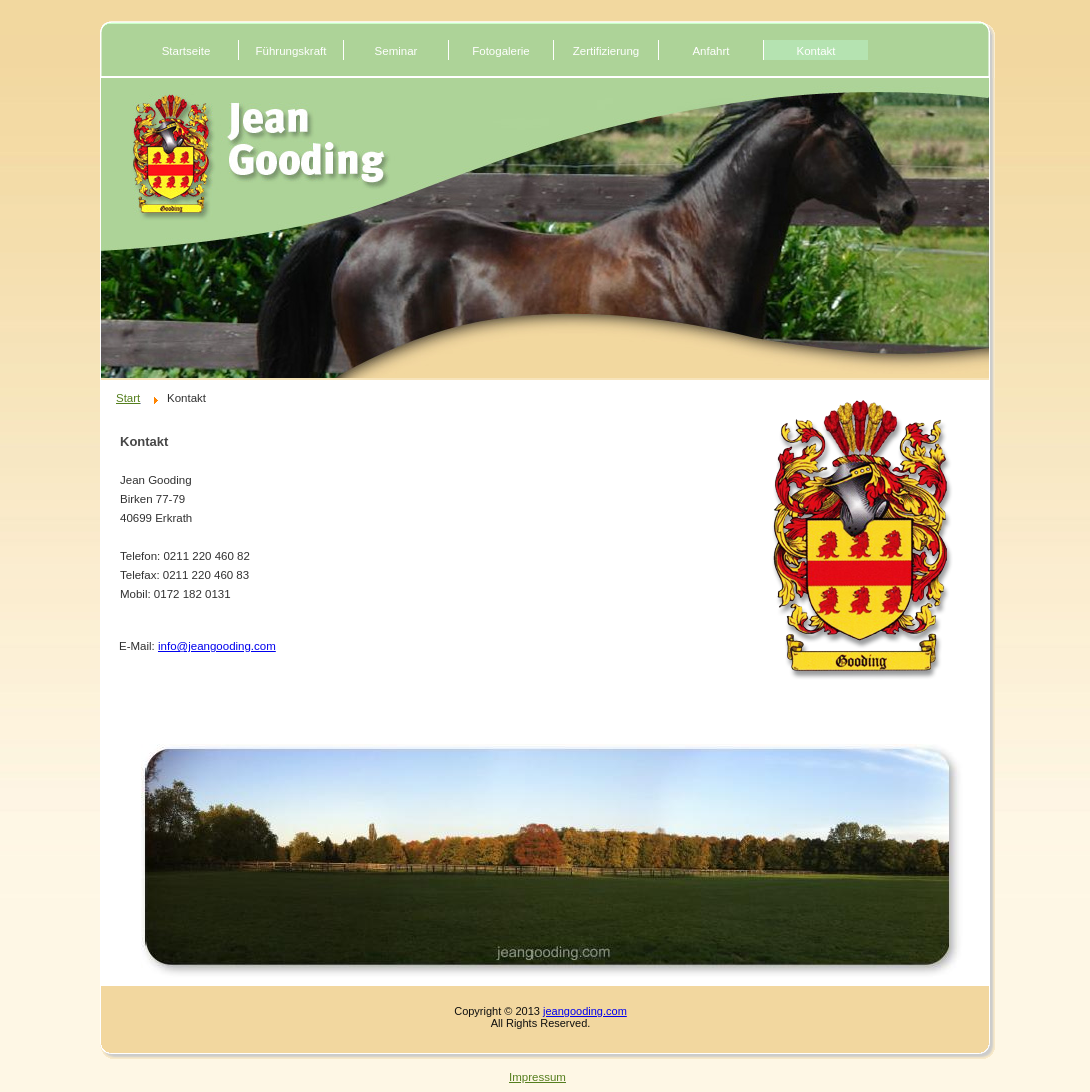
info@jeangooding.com (217, 646)
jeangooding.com (585, 1011)
